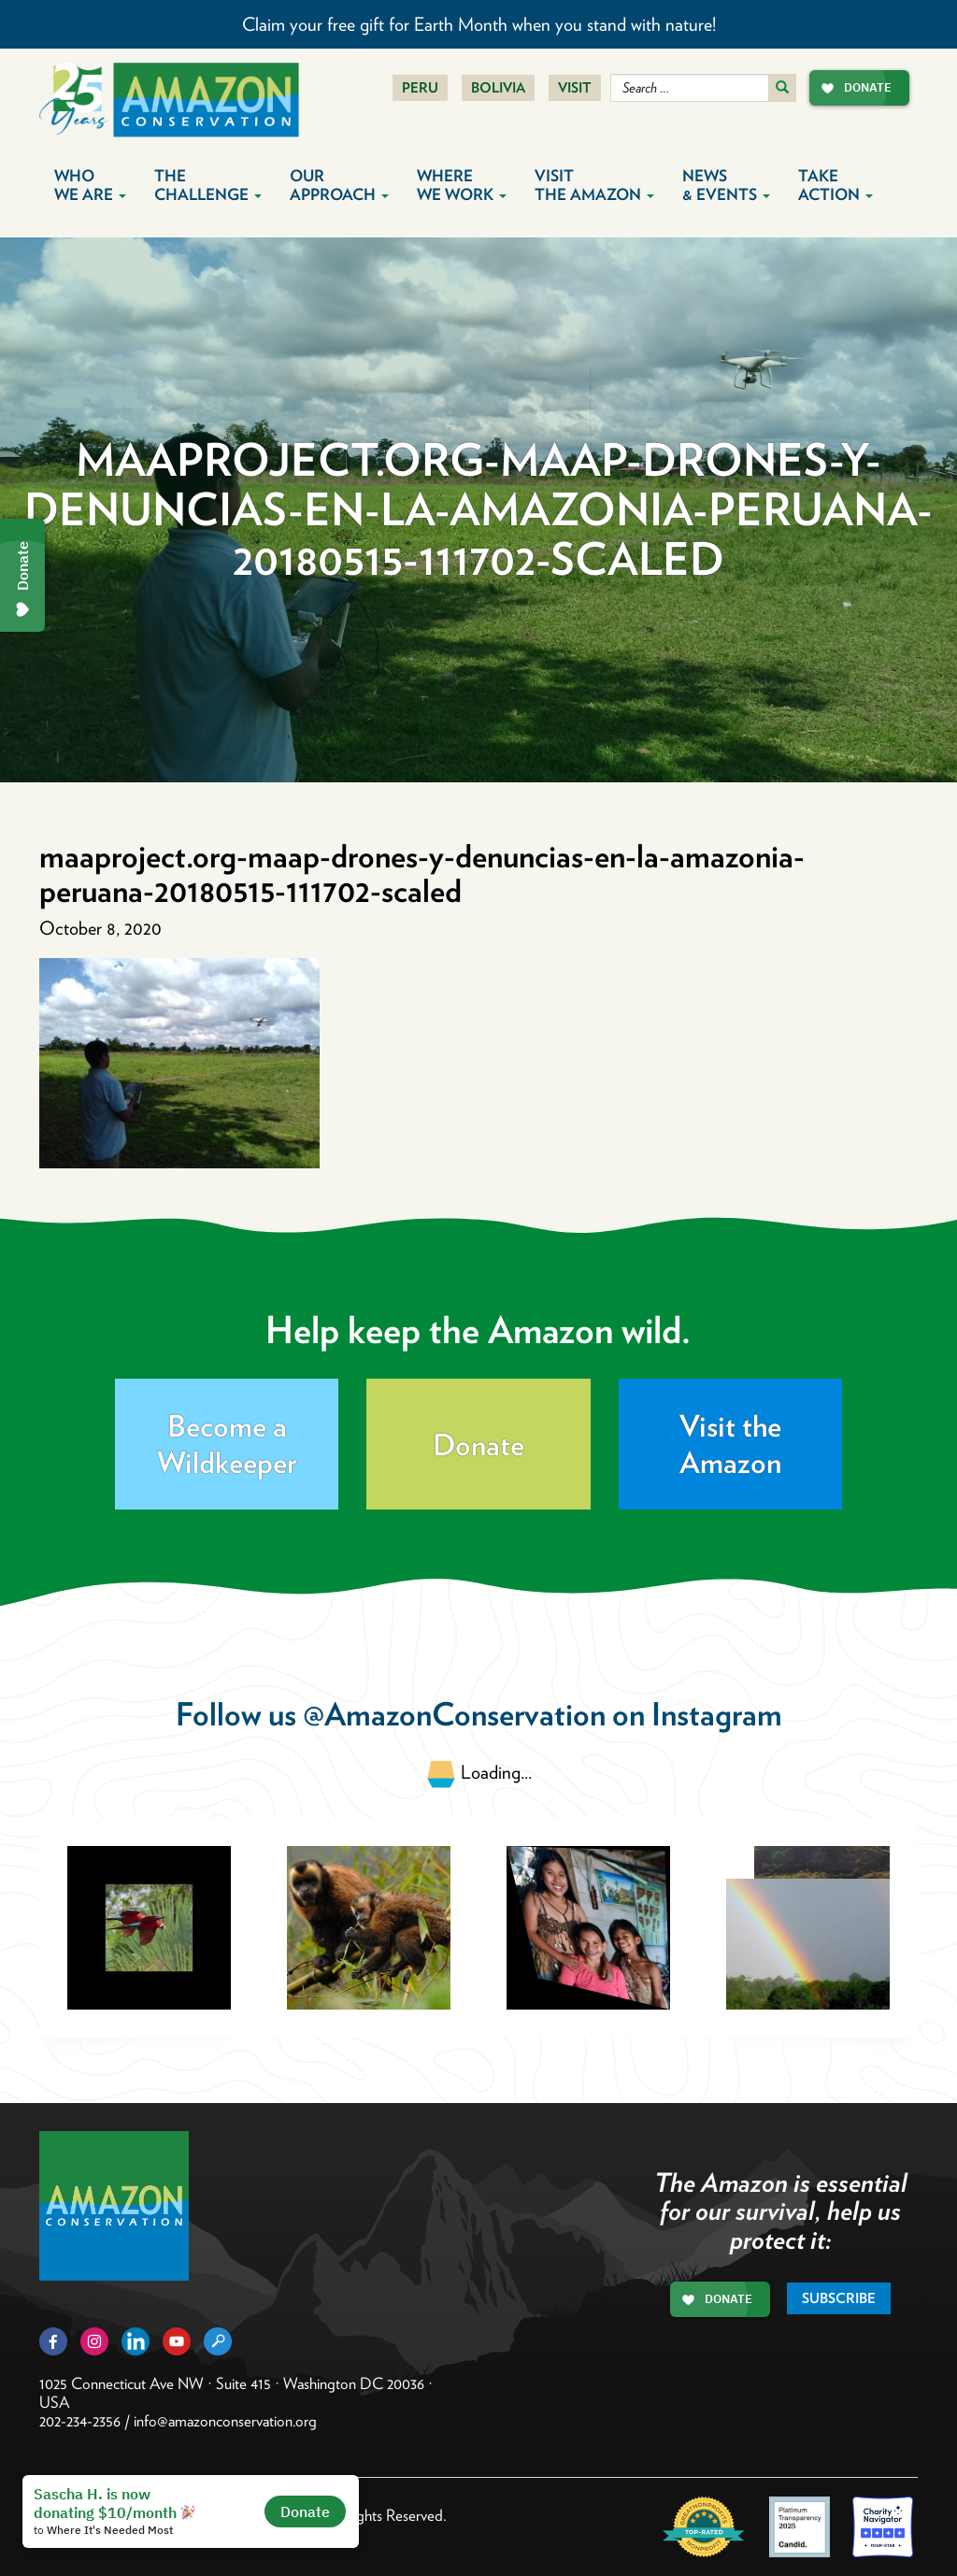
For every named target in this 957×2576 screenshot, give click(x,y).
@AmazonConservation (454, 1714)
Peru (420, 87)
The (208, 185)
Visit (575, 87)
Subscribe (839, 2298)
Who (90, 185)
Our (339, 185)
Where (462, 185)
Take (835, 185)
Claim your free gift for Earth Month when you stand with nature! (479, 24)
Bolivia (498, 87)
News (726, 185)
